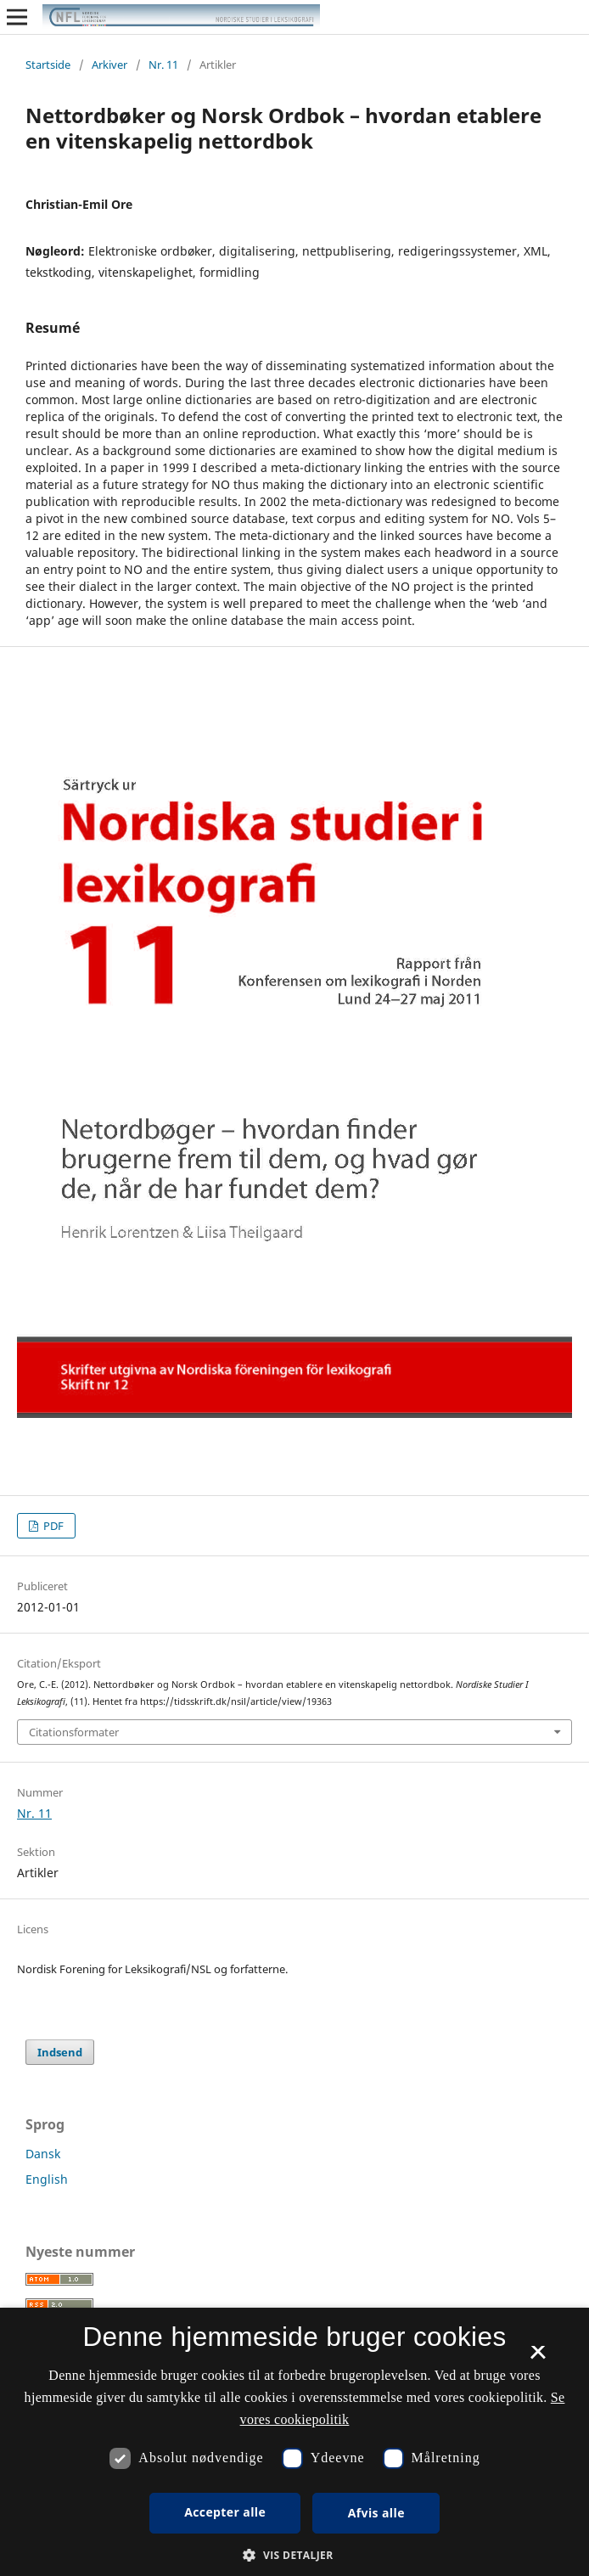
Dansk (42, 2154)
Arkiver (109, 64)
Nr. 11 (163, 64)
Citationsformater (74, 1732)
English (46, 2179)
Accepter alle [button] (225, 2512)
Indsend (59, 2052)
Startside (47, 64)
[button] (294, 2555)
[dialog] (294, 2442)
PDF (52, 1525)
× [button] (537, 2358)
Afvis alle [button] (376, 2513)
